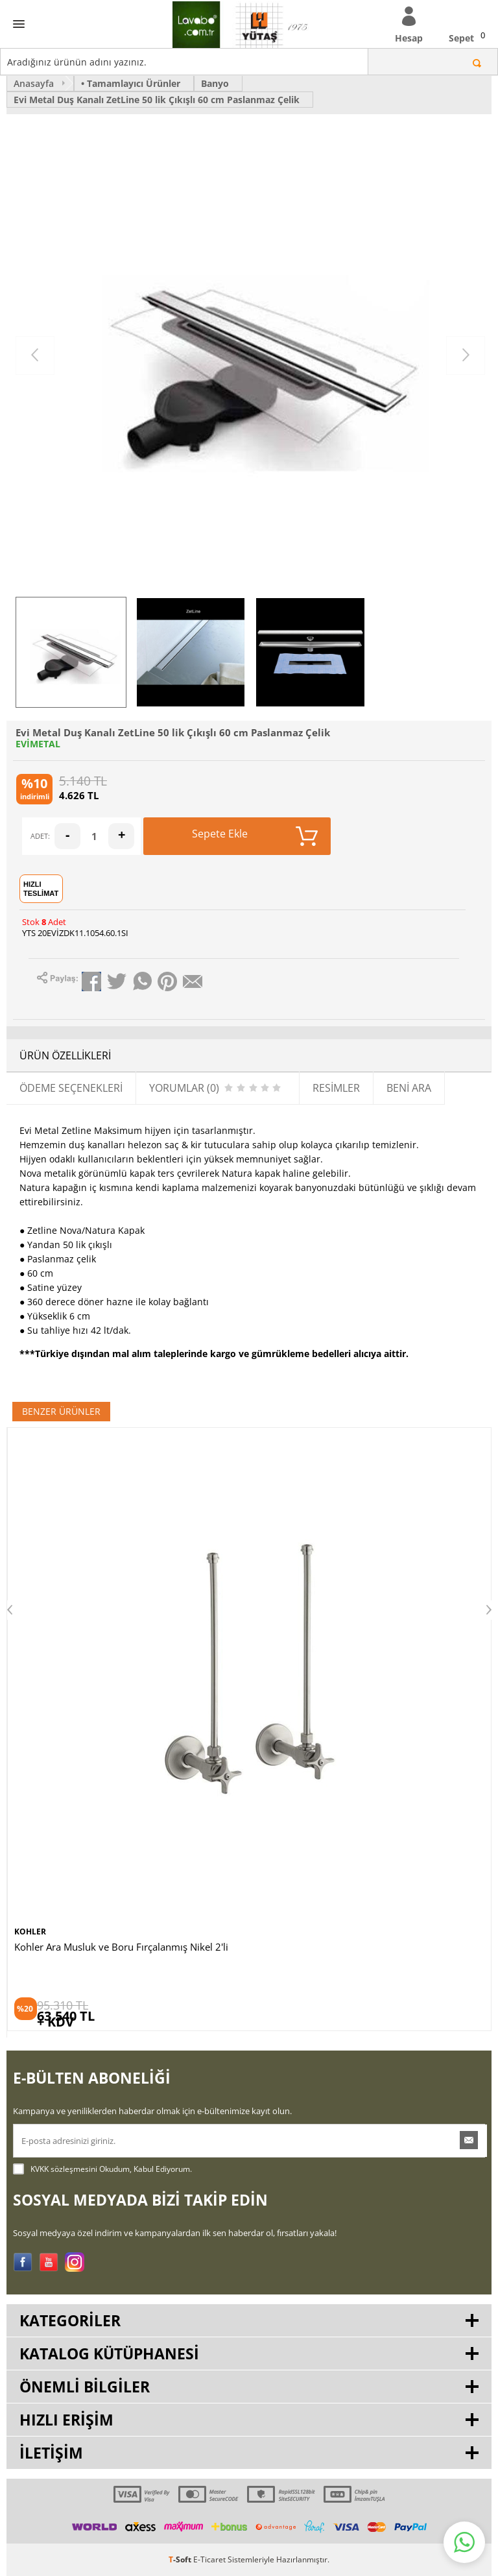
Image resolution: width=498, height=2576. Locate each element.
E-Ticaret (209, 2559)
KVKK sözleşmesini (63, 2168)
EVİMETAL (38, 744)
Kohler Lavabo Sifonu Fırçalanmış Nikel (101, 1946)
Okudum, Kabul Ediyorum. (102, 2169)
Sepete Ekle (255, 836)
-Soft (181, 2559)
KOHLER (30, 1931)
